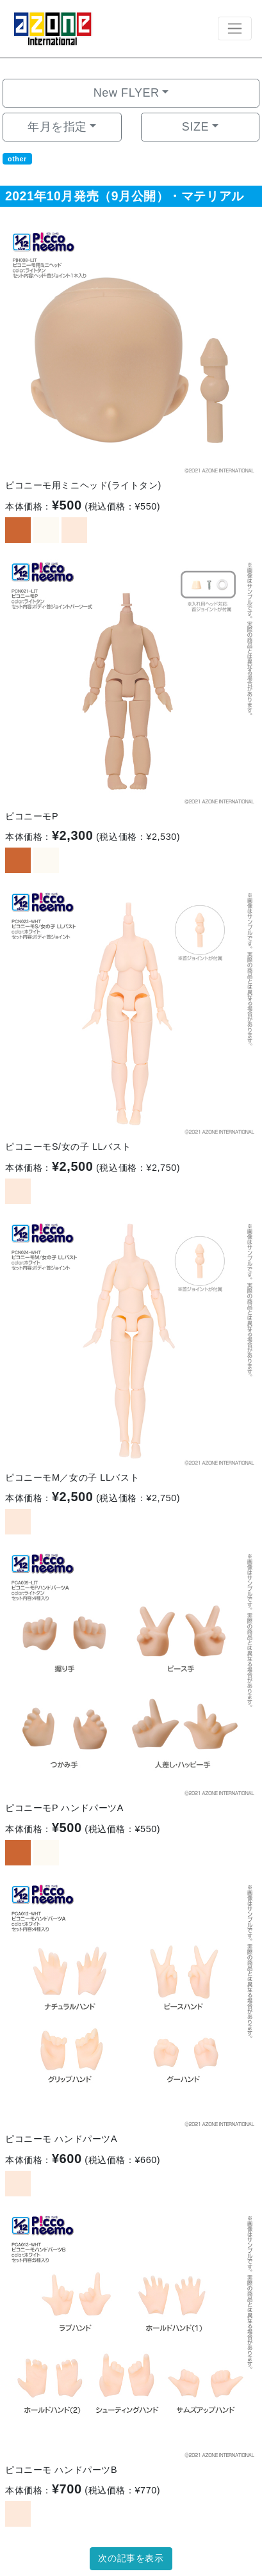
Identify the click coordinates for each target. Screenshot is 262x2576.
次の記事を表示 (130, 2558)
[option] (131, 348)
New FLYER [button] (127, 92)
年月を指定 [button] (57, 126)
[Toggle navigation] (235, 28)
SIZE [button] (195, 126)
